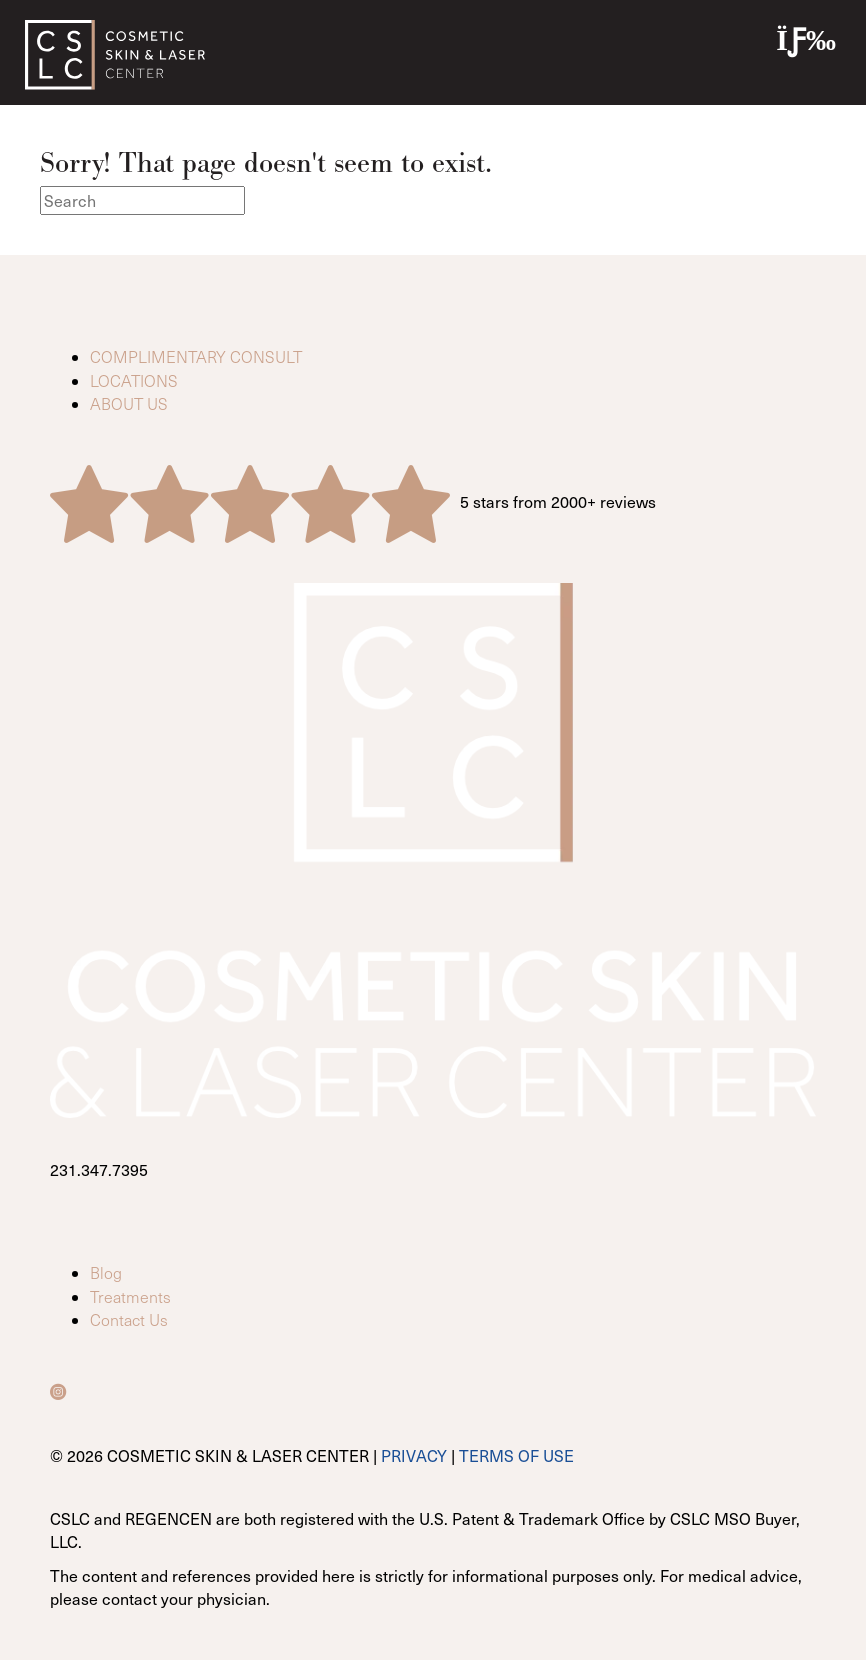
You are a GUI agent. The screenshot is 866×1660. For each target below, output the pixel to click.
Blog (106, 1272)
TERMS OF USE (516, 1455)
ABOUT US (129, 403)
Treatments (130, 1296)
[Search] (142, 200)
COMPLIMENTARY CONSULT (196, 356)
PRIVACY (414, 1455)
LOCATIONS (134, 380)
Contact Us (129, 1319)
